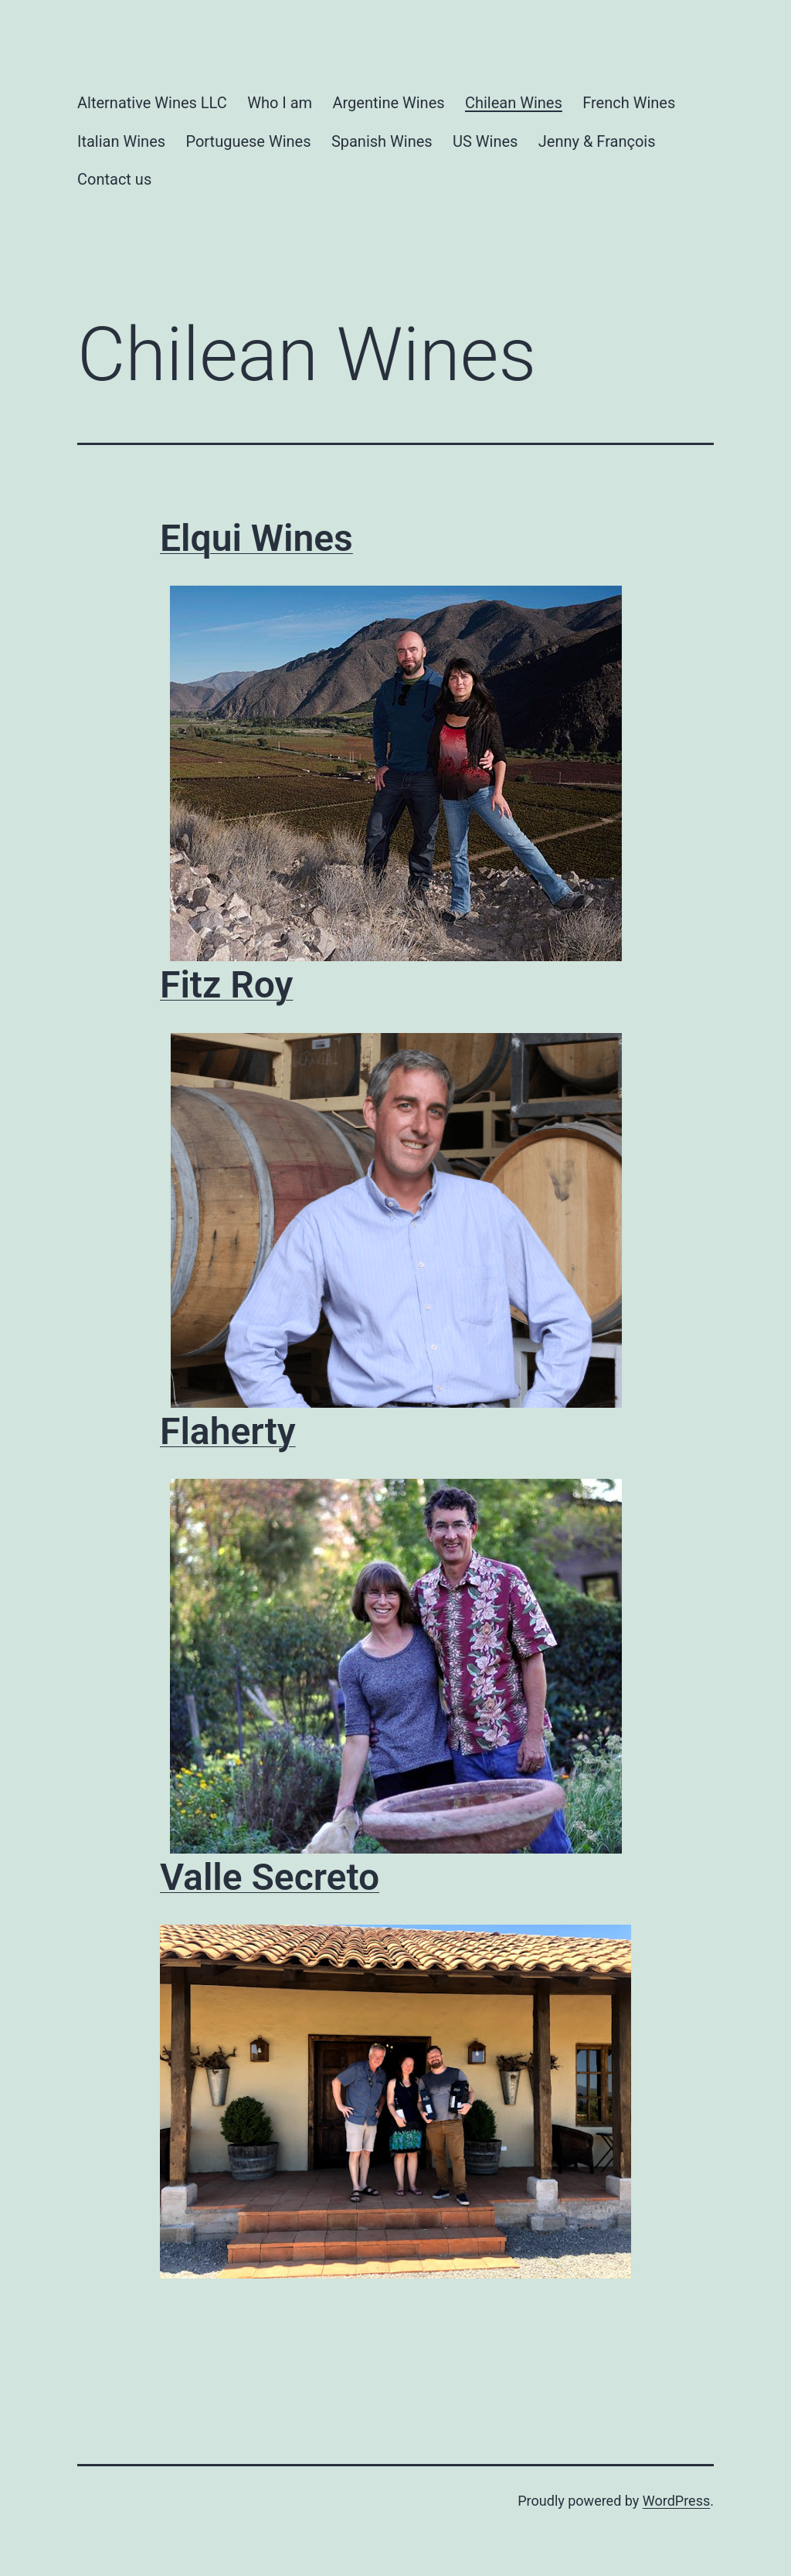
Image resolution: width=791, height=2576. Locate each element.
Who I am (279, 102)
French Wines (628, 102)
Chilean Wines (513, 102)
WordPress (676, 2501)
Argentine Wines (388, 102)
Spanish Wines (382, 141)
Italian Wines (121, 141)
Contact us (114, 179)
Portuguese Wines (248, 141)
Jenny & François (597, 141)
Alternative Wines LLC (152, 102)
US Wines (485, 141)
